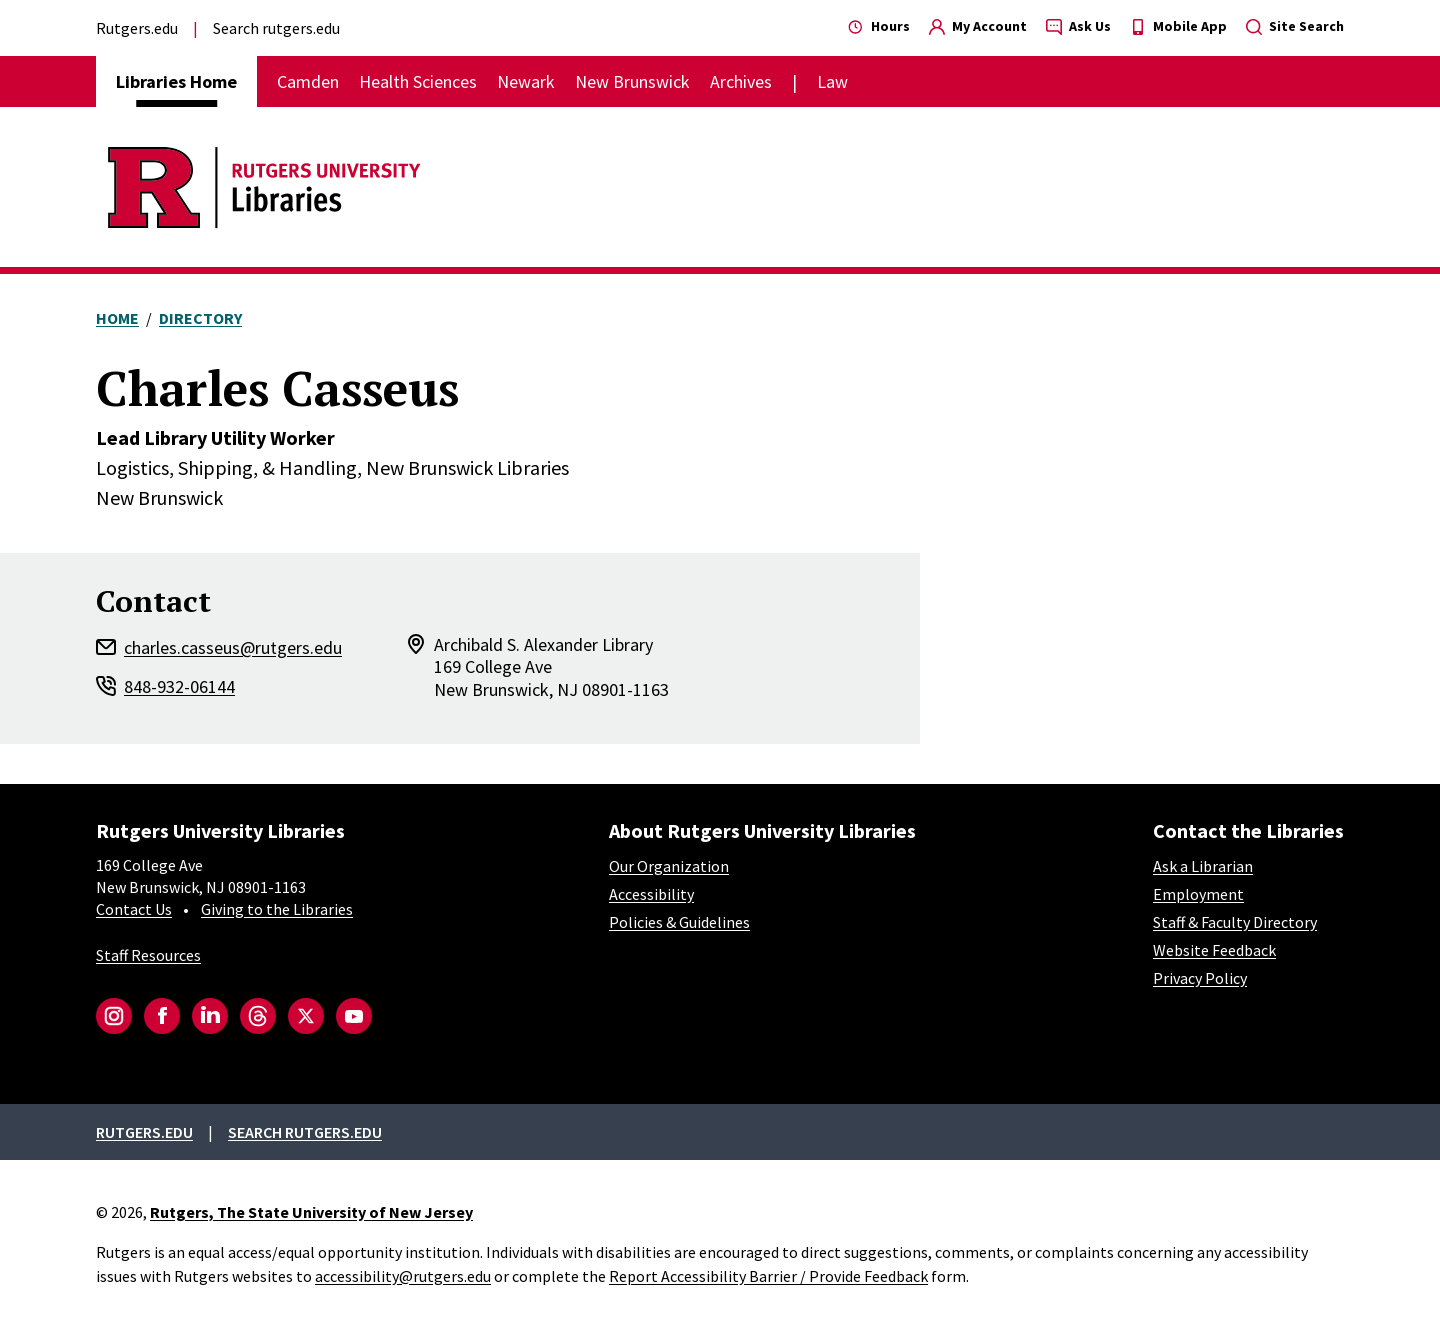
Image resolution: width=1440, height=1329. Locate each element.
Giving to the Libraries (277, 909)
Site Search (1295, 26)
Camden (308, 81)
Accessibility (651, 894)
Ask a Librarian (1203, 866)
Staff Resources (148, 955)
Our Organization (669, 866)
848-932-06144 (179, 686)
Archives (741, 81)
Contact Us (134, 909)
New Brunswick (632, 81)
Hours (879, 26)
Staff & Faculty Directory (1235, 922)
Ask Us (1078, 26)
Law (832, 81)
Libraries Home (176, 81)
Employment (1198, 894)
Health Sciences (418, 81)
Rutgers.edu (137, 28)
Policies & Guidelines (679, 922)
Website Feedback (1214, 950)
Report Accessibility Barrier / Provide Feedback (768, 1276)
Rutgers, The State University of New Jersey (311, 1212)
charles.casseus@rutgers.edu (233, 647)
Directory (200, 318)
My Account (978, 26)
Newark (526, 81)
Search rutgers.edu (276, 28)
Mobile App (1178, 26)
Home (117, 318)
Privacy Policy (1200, 978)
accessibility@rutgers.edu (403, 1276)
